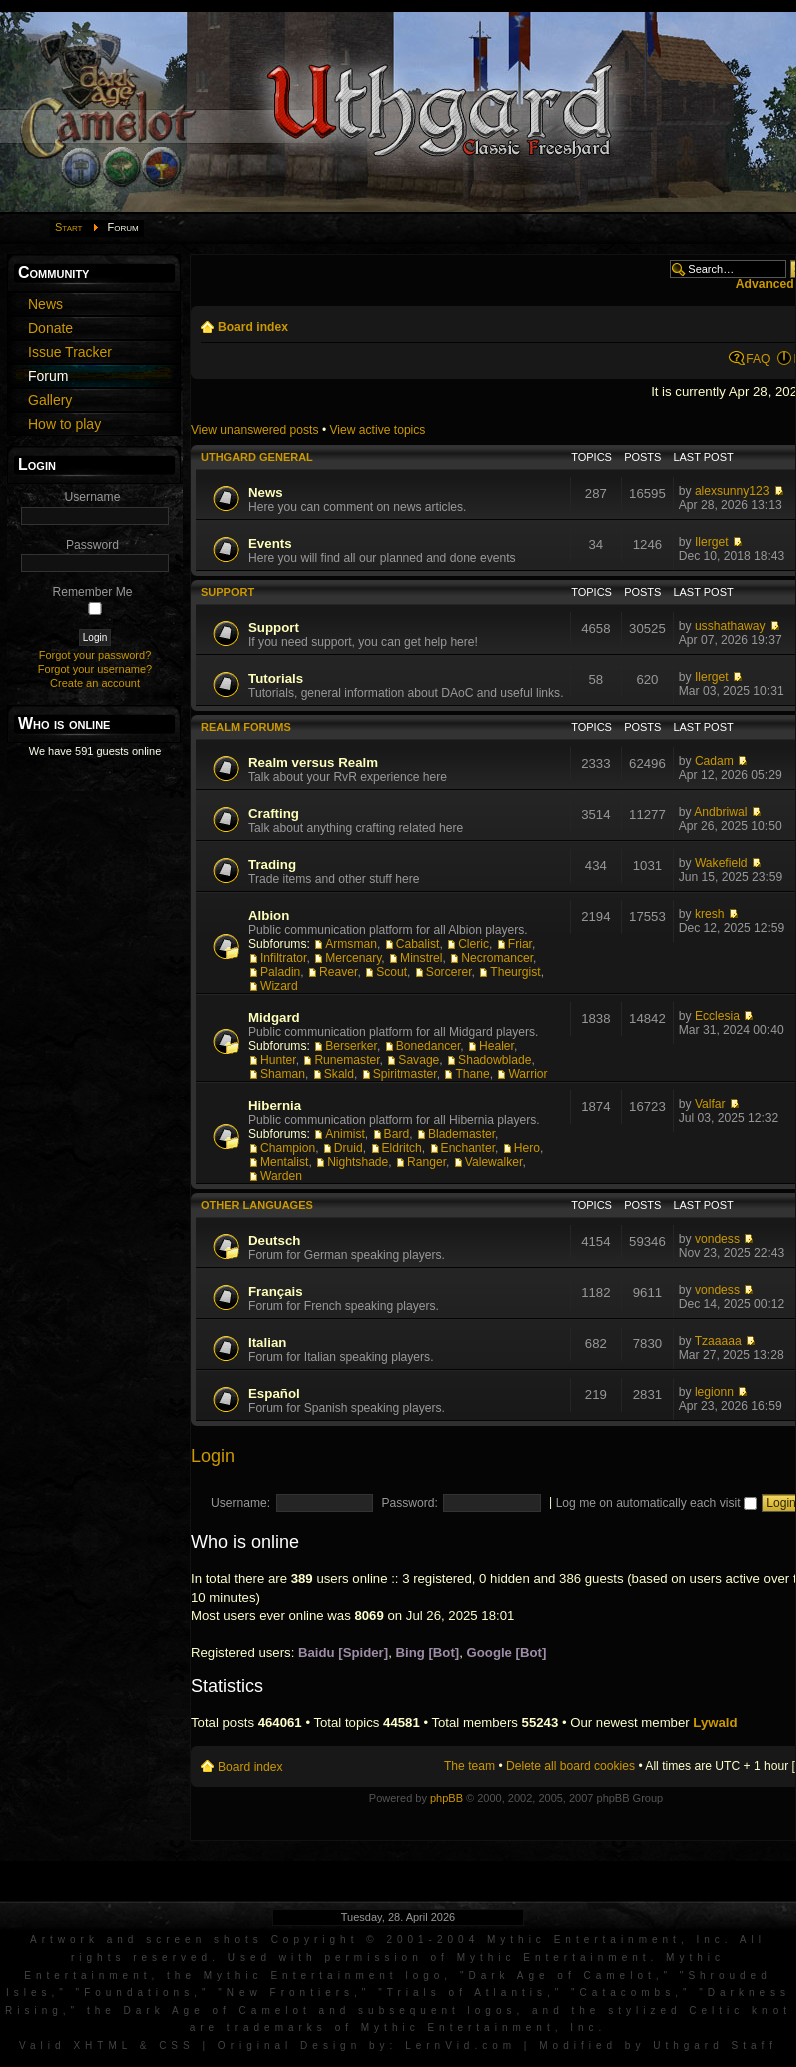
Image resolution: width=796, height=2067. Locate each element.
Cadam (714, 761)
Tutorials (275, 678)
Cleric (473, 944)
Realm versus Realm (313, 762)
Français (275, 1291)
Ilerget (712, 542)
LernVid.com (460, 2045)
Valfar (710, 1104)
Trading (272, 864)
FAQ (758, 359)
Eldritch (402, 1148)
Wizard (279, 986)
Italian (267, 1342)
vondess (717, 1239)
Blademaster (461, 1134)
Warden (281, 1176)
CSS (177, 2045)
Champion (287, 1148)
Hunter (278, 1060)
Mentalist (284, 1162)
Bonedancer (428, 1046)
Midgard (274, 1017)
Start (69, 227)
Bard (397, 1134)
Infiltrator (283, 958)
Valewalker (494, 1162)
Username (93, 497)
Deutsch (274, 1240)
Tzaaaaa (718, 1341)
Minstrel (421, 958)
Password (92, 545)
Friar (520, 944)
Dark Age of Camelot (561, 1975)
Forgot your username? (95, 669)
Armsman (351, 944)
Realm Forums (246, 727)
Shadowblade (494, 1060)
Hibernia (274, 1105)
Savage (418, 1060)
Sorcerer (449, 972)
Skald (339, 1074)
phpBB (446, 1798)
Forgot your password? (95, 655)
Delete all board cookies (570, 1766)
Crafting (273, 813)
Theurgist (515, 972)
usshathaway (730, 626)
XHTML (102, 2045)
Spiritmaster (405, 1074)
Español (274, 1393)
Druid (348, 1148)
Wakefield (721, 863)
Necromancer (497, 958)
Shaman (282, 1074)
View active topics (377, 430)
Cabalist (418, 944)
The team (469, 1766)
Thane (472, 1074)
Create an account (95, 683)
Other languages (257, 1205)
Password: (409, 1503)
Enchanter (468, 1148)
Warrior (527, 1074)
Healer (496, 1046)
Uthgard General (257, 457)
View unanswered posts (255, 430)
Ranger (426, 1162)
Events (270, 543)
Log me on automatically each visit (656, 1503)
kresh (710, 914)
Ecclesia (717, 1016)
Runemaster (346, 1060)
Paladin (280, 972)
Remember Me (93, 592)
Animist (345, 1134)
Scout (391, 972)
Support (227, 592)
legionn (714, 1392)
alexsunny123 (732, 491)
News (265, 492)
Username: (240, 1503)
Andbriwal (720, 812)
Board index (253, 327)
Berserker (351, 1046)
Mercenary (353, 958)
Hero (527, 1148)
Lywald (715, 1722)
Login (213, 1456)
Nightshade (357, 1162)
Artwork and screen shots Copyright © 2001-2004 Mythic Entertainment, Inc (377, 1939)
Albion (268, 915)
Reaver (338, 972)
